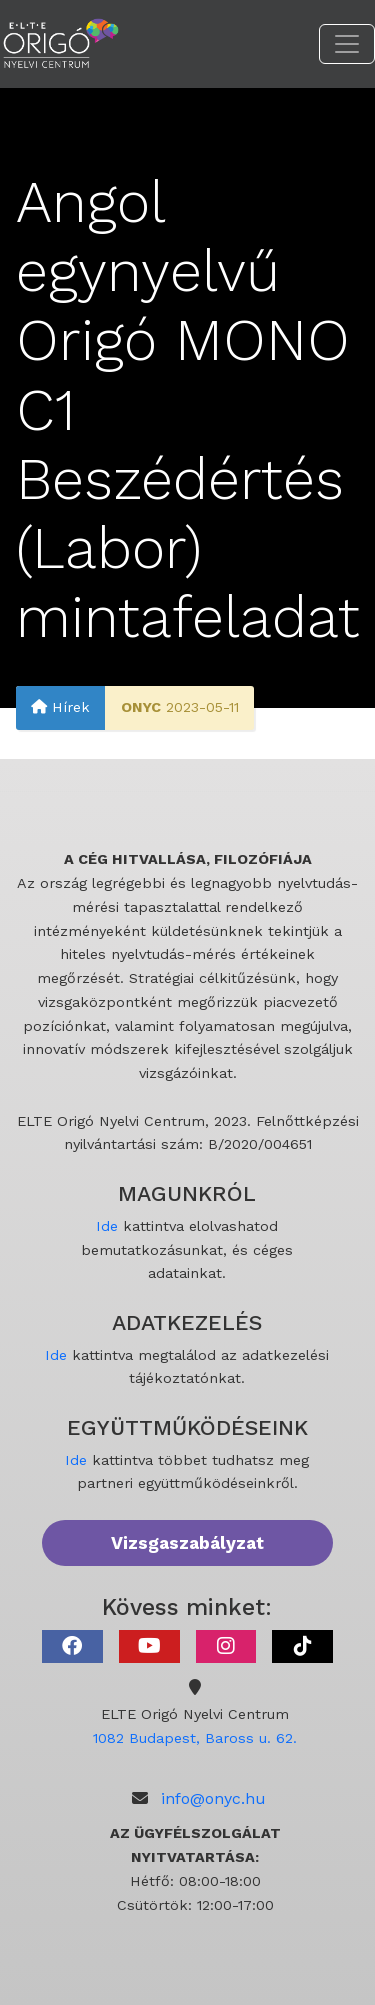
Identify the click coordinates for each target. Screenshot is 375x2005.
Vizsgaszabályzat (187, 1543)
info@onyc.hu (213, 1798)
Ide (107, 1226)
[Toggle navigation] (347, 44)
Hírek (60, 707)
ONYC (141, 707)
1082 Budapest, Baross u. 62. (195, 1738)
